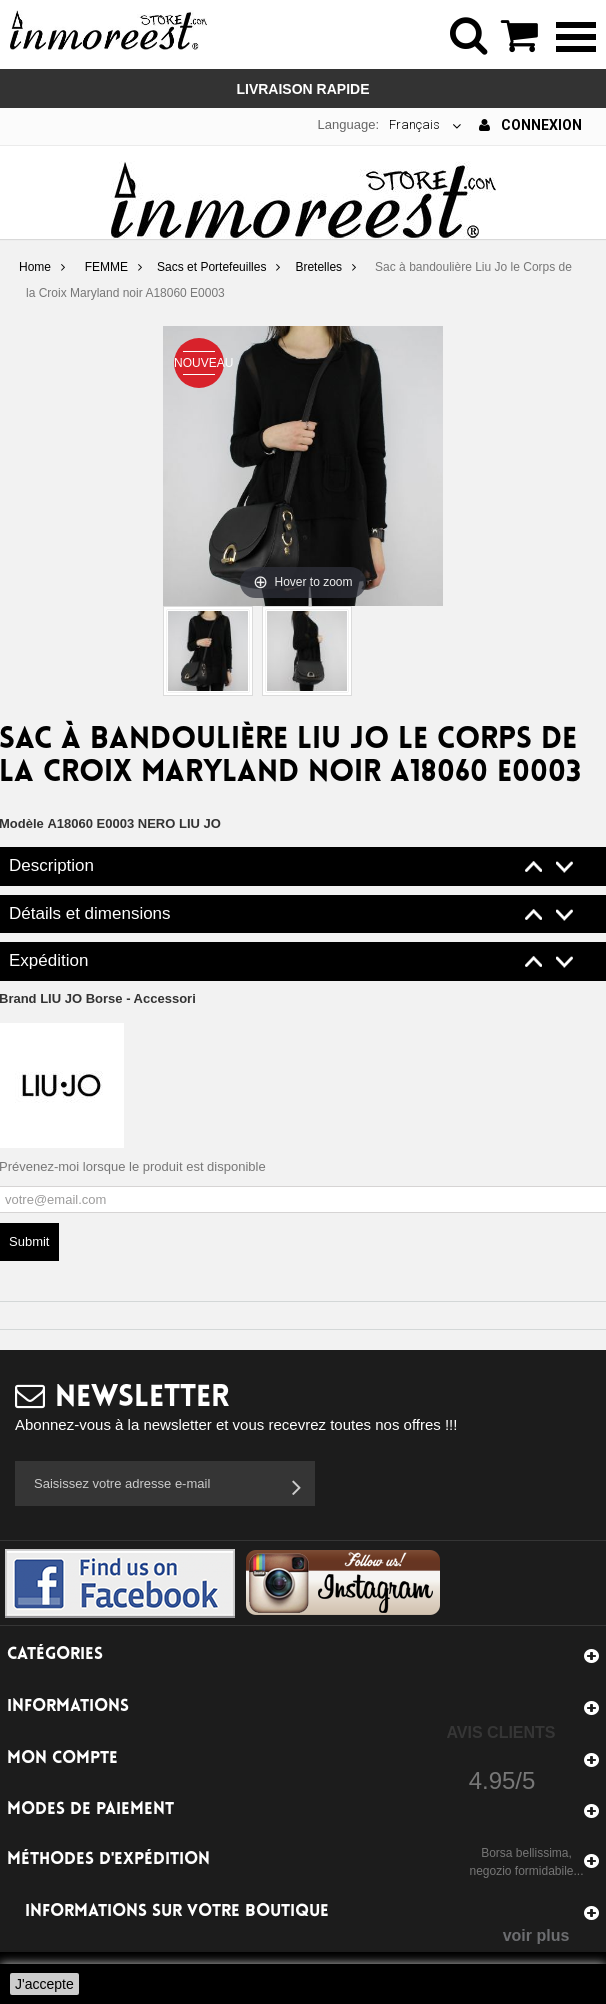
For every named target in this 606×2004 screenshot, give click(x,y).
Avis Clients (500, 1732)
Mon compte (62, 1758)
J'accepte (44, 1984)
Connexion (530, 125)
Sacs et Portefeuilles (211, 267)
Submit (29, 1241)
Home (35, 267)
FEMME (106, 267)
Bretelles (318, 267)
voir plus (536, 1935)
